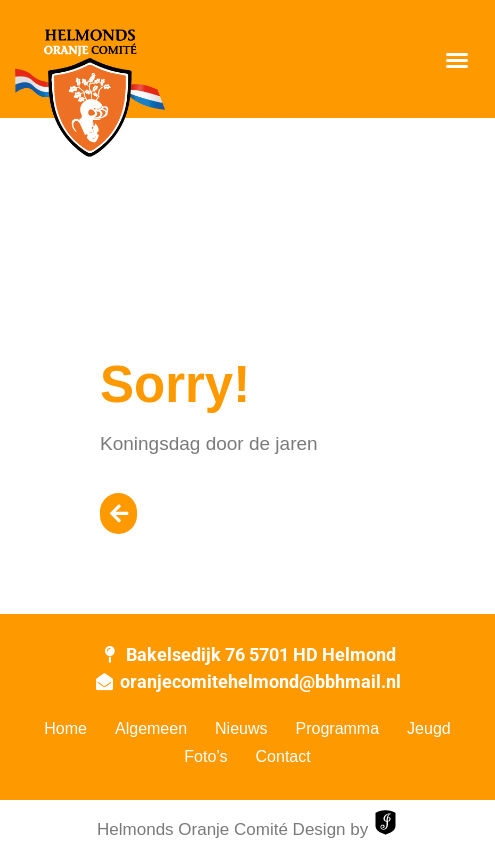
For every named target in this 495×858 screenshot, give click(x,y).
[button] (457, 60)
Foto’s (205, 756)
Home (65, 728)
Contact (283, 756)
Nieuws (241, 728)
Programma (338, 728)
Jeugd (429, 728)
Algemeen (151, 728)
